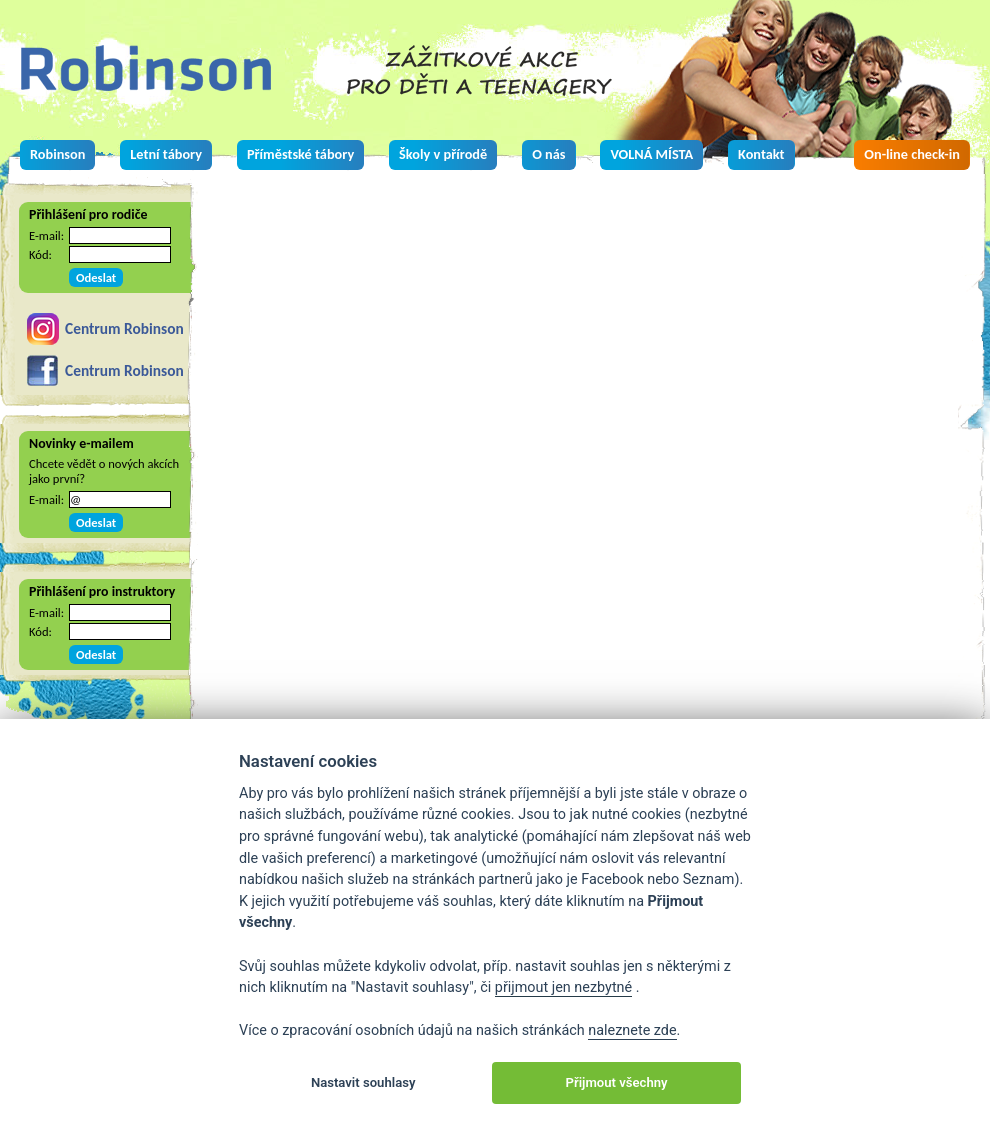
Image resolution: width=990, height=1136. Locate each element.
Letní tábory (166, 154)
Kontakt (761, 154)
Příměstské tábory (300, 154)
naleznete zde (632, 1030)
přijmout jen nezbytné (563, 987)
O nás (548, 154)
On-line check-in (912, 154)
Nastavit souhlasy (363, 1082)
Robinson (57, 154)
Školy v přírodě (443, 154)
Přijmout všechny (617, 1082)
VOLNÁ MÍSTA (651, 154)
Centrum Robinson (124, 328)
